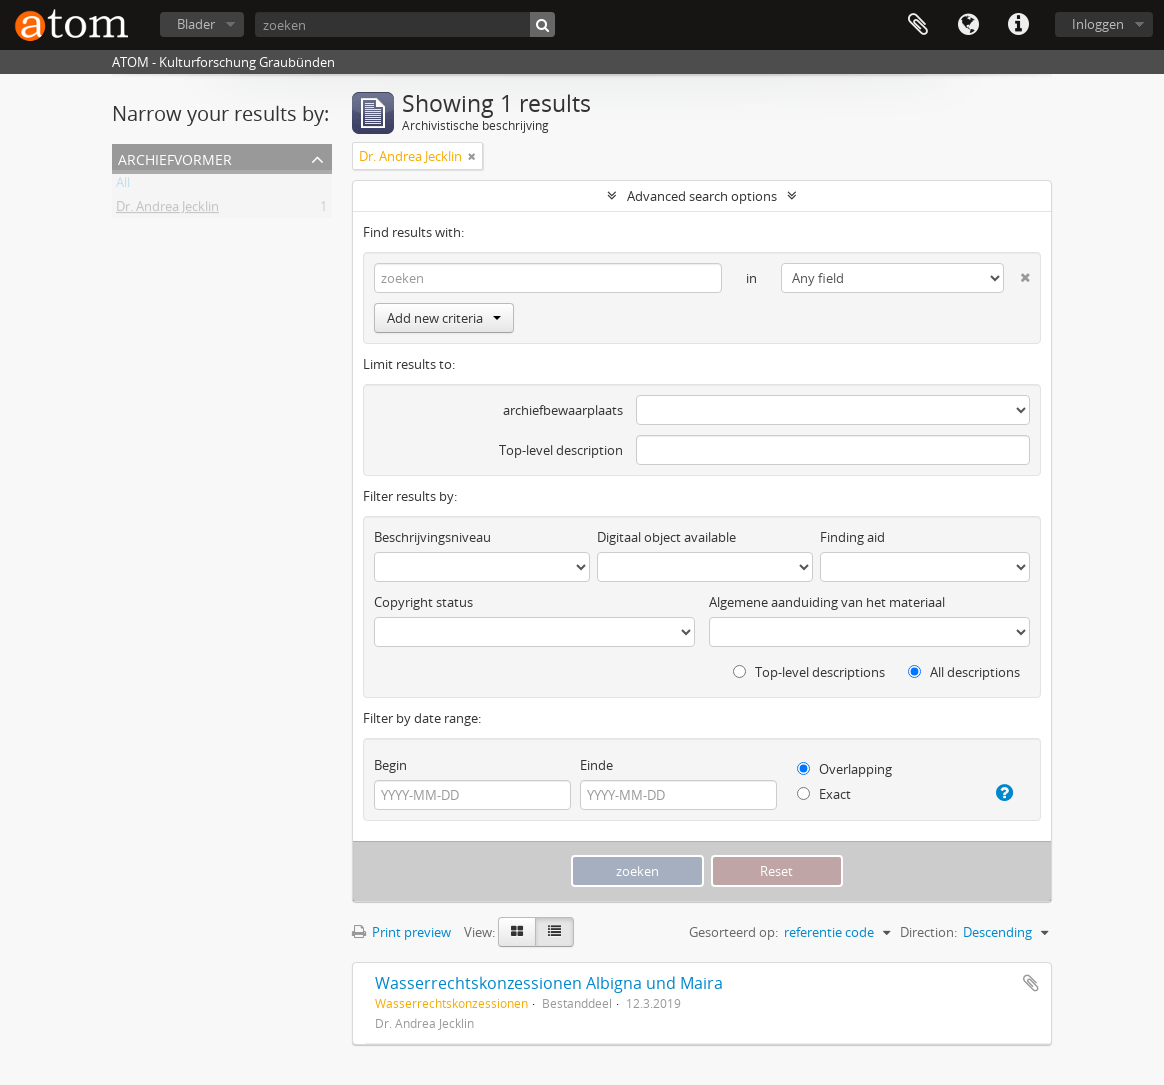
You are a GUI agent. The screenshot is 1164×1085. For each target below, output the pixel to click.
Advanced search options (702, 196)
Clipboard (918, 25)
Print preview (401, 932)
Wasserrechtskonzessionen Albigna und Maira (549, 983)
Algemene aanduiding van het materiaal (827, 602)
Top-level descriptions (809, 672)
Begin (390, 765)
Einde (596, 765)
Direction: (928, 932)
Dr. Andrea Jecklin (167, 210)
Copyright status (423, 602)
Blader (196, 24)
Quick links (1018, 25)
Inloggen (1098, 24)
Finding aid (852, 537)
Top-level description (561, 450)
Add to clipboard (1031, 983)
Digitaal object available (666, 537)
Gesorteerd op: (733, 932)
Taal (968, 25)
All (123, 186)
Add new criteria (444, 318)
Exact (824, 794)
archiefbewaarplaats (563, 410)
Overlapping (844, 769)
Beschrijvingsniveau (432, 537)
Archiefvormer (175, 157)
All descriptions (964, 672)
